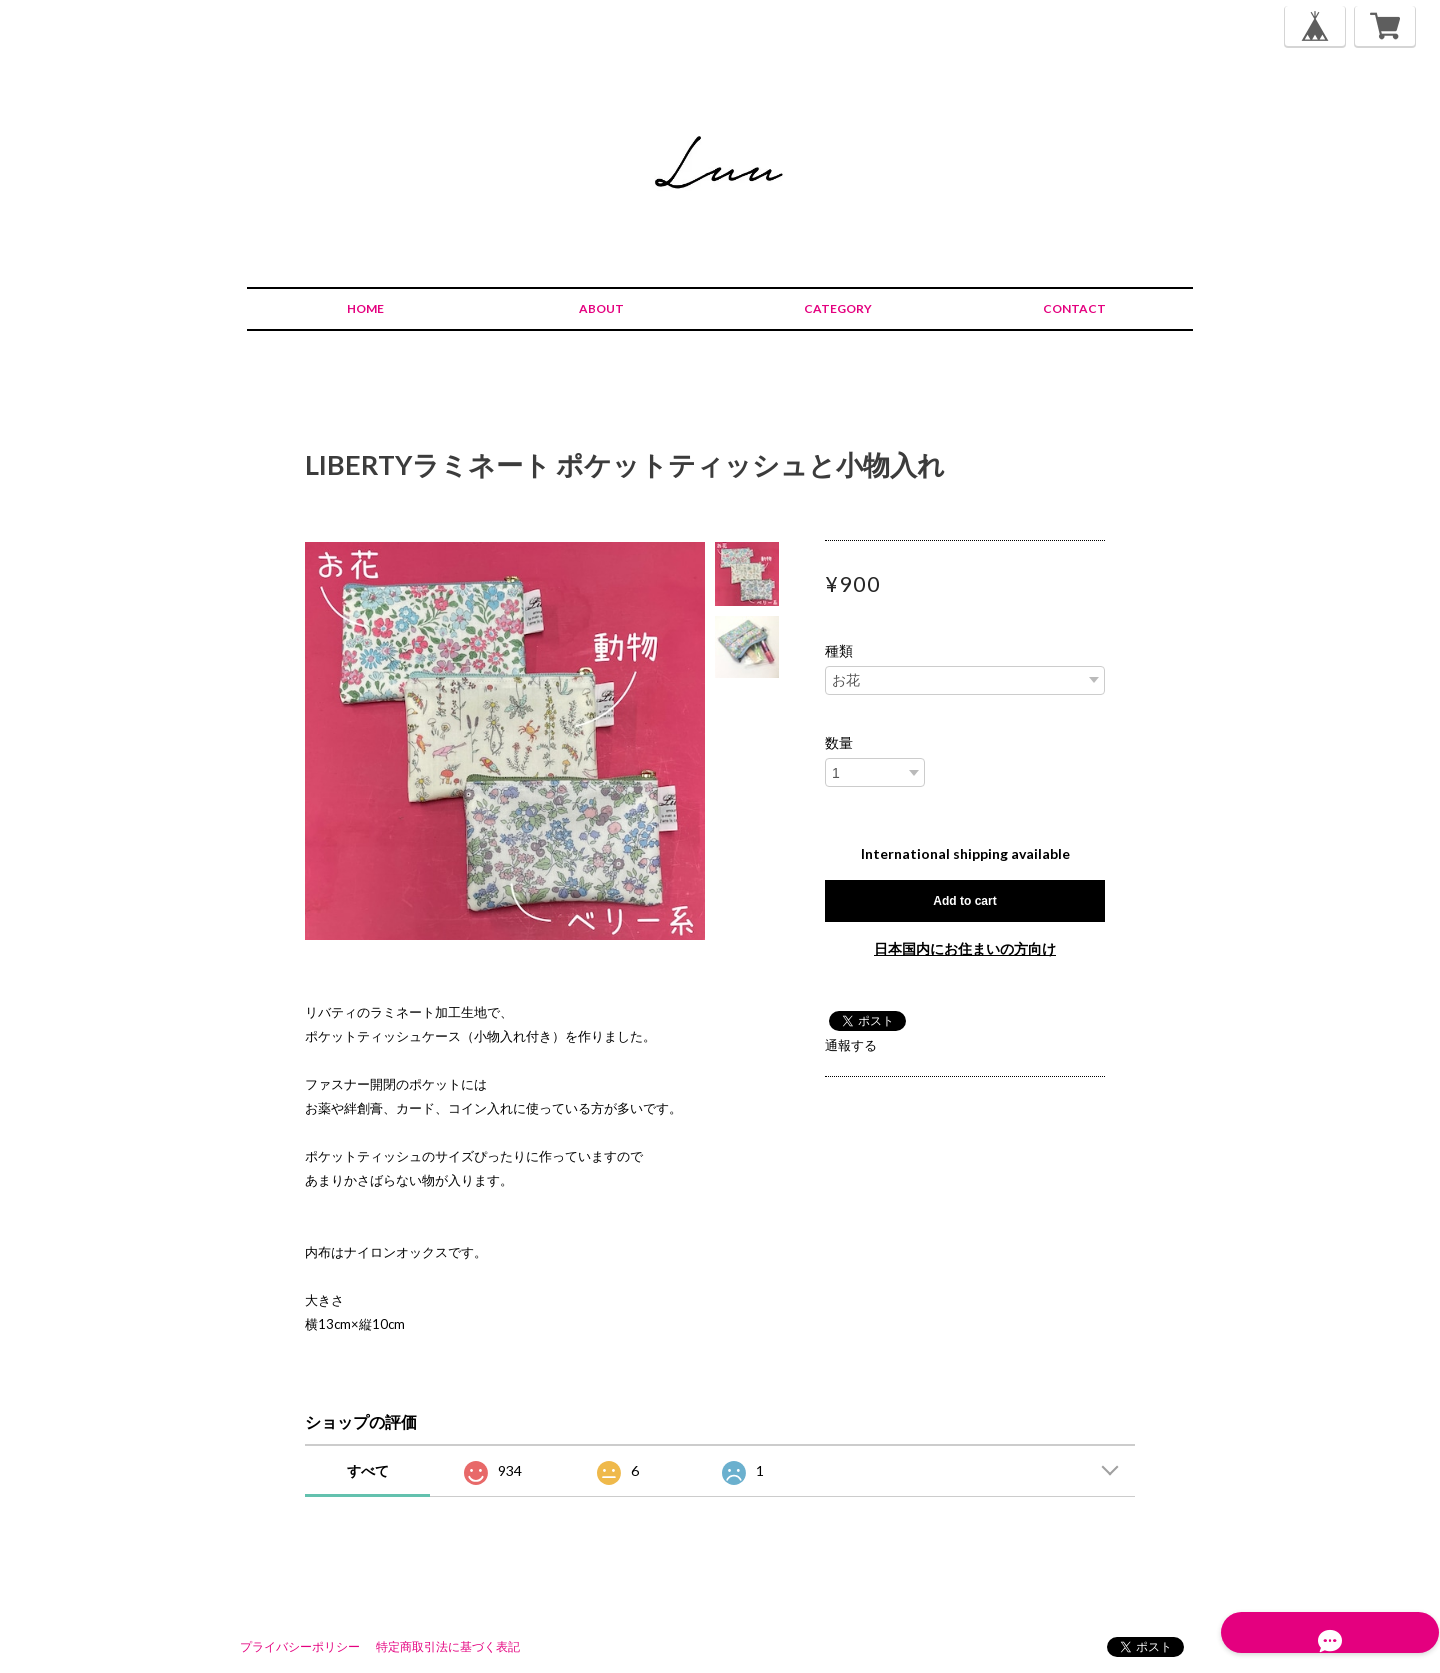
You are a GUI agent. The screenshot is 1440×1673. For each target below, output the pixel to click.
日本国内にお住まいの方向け (965, 948)
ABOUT (601, 308)
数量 (839, 743)
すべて (368, 1470)
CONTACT (1074, 308)
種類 (839, 651)
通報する (851, 1045)
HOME (365, 308)
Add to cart (964, 901)
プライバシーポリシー (300, 1646)
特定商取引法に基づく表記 (448, 1646)
